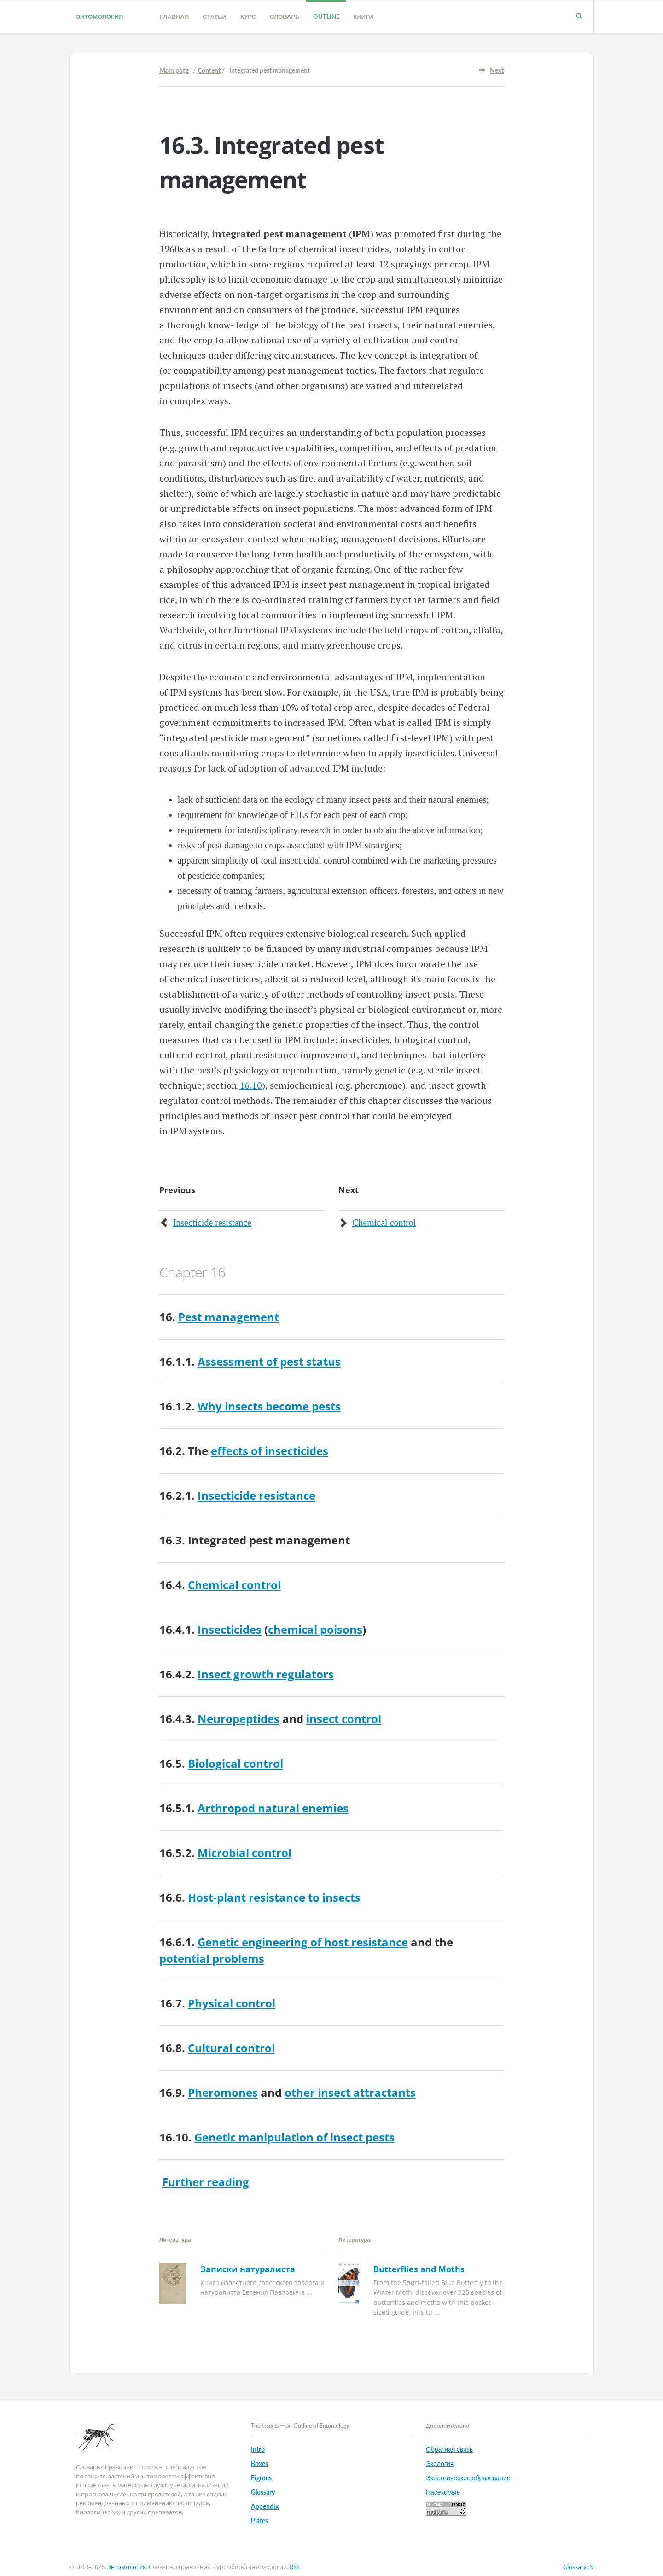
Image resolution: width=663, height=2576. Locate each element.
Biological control (235, 1763)
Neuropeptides (238, 1718)
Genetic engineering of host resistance (303, 1941)
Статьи (215, 16)
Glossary (263, 2492)
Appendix (265, 2506)
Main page (174, 70)
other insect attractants (350, 2092)
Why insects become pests (269, 1406)
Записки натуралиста (247, 2268)
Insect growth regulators (266, 1674)
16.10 (250, 1085)
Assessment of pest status (269, 1361)
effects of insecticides (269, 1450)
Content (209, 70)
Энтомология (99, 16)
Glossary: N (578, 2567)
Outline (326, 16)
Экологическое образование (468, 2478)
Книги (363, 16)
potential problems (211, 1958)
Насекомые (443, 2492)
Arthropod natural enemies (273, 1808)
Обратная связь (449, 2449)
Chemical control (384, 1223)
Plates (259, 2520)
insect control (343, 1718)
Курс (248, 16)
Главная (174, 16)
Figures (261, 2478)
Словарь (284, 16)
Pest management (228, 1316)
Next (497, 70)
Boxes (259, 2463)
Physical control (231, 2003)
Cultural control (231, 2047)
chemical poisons (315, 1629)
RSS (295, 2567)
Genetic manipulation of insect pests (294, 2137)
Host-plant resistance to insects (274, 1897)
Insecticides (230, 1629)
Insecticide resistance (212, 1223)
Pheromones (223, 2092)
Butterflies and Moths (419, 2268)
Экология (440, 2463)
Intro (258, 2449)
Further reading (205, 2181)
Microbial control (244, 1852)
